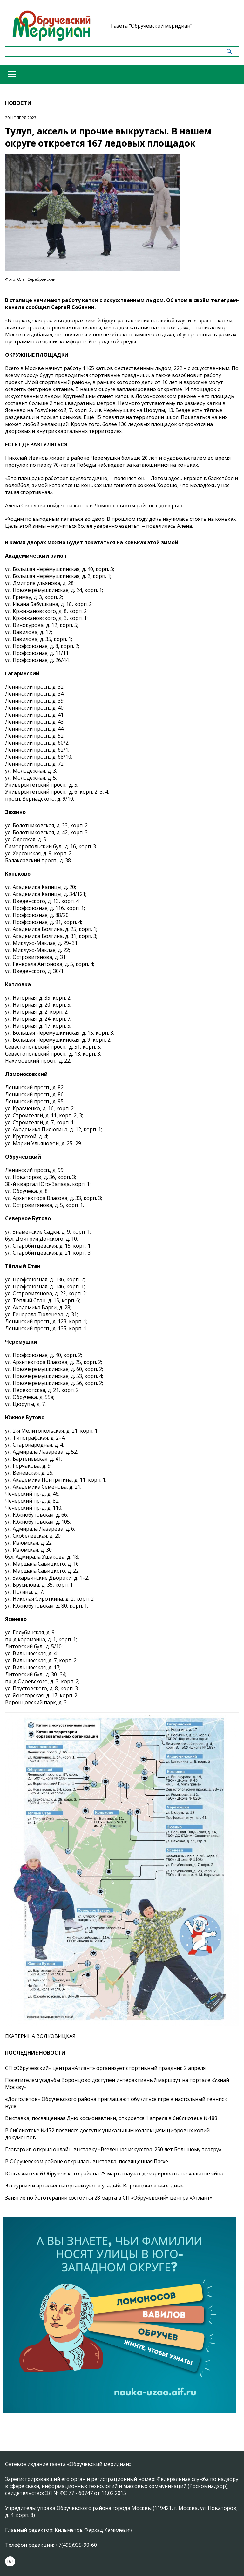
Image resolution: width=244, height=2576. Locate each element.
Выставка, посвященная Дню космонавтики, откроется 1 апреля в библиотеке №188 (111, 2118)
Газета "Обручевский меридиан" (151, 25)
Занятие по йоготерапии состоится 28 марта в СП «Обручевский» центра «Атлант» (109, 2197)
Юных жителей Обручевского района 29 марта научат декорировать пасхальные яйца (114, 2173)
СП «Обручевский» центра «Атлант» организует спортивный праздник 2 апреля (105, 2067)
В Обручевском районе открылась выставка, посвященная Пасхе (86, 2161)
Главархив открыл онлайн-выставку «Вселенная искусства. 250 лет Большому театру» (113, 2149)
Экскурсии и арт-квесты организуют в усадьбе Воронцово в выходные (94, 2185)
